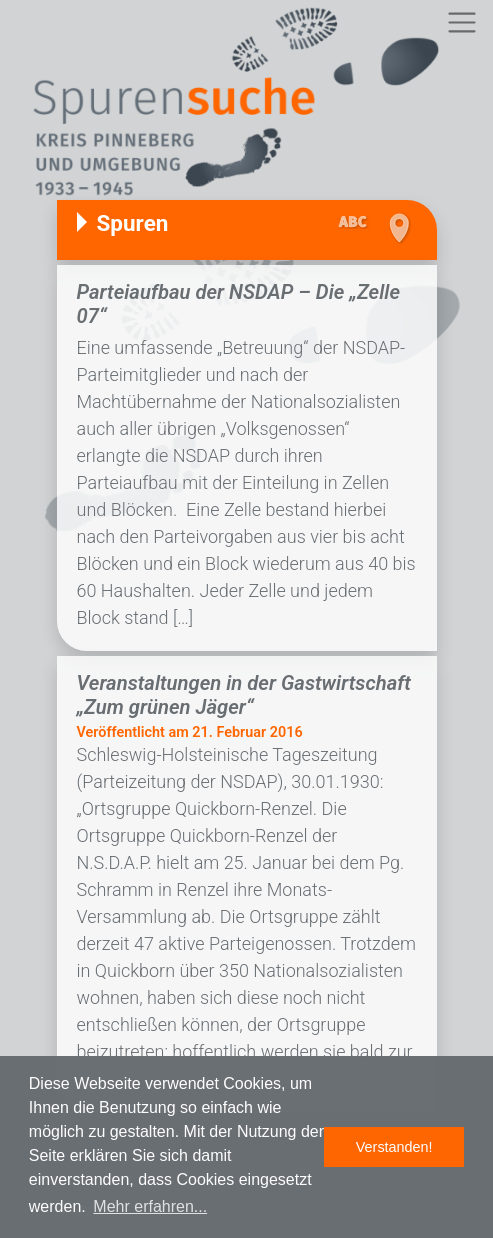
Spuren (133, 223)
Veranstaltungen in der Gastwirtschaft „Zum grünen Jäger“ (244, 695)
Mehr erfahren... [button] (150, 1206)
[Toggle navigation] (461, 22)
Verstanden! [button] (394, 1147)
